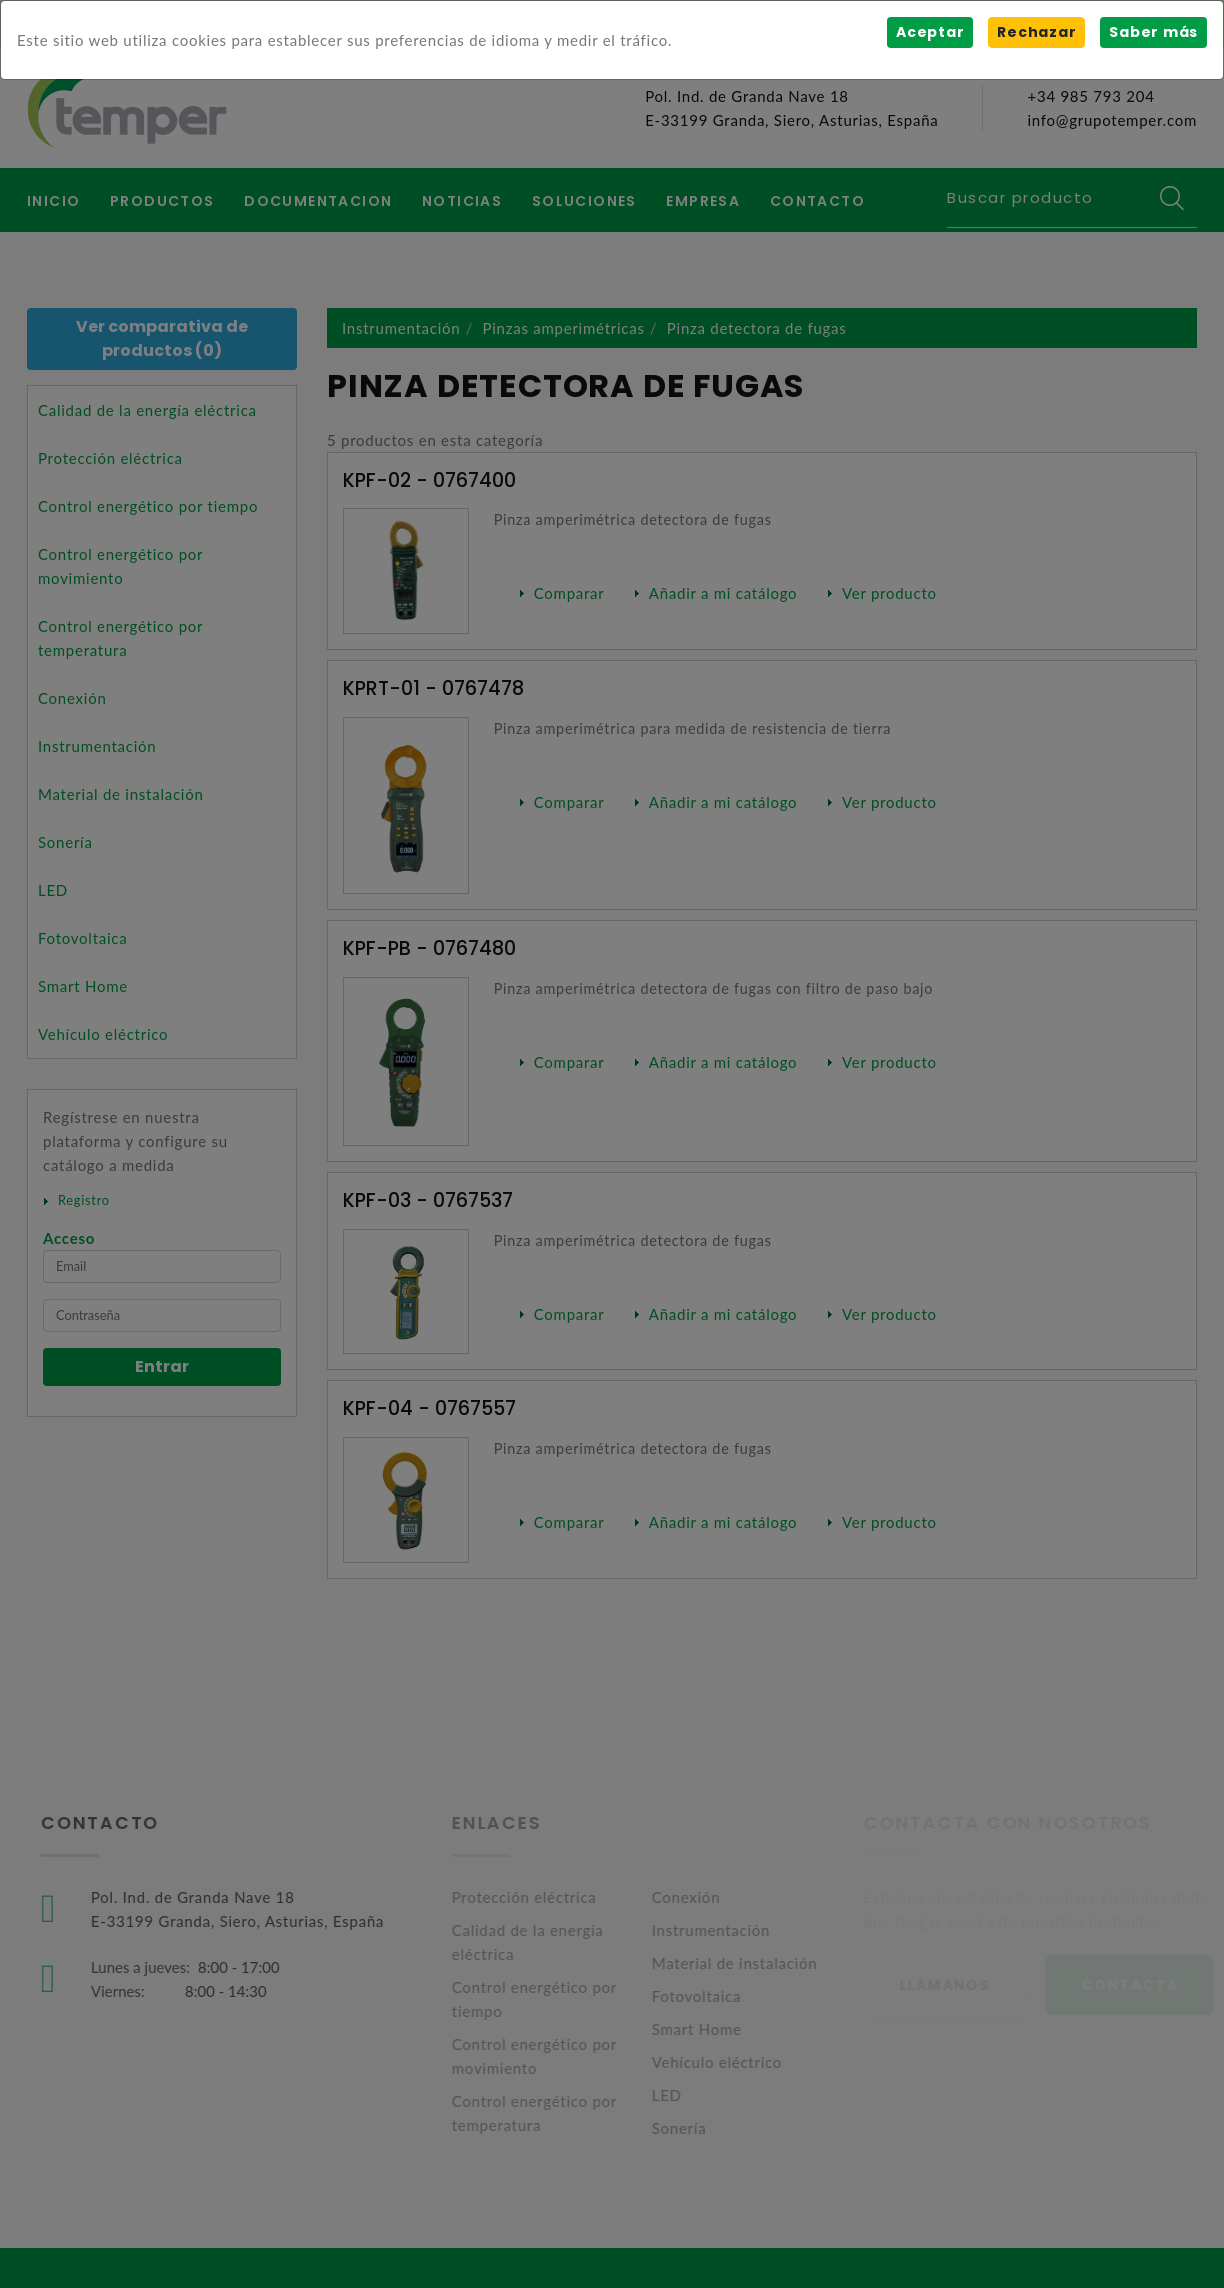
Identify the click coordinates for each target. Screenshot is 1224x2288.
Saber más (1153, 32)
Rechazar (1036, 32)
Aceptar (930, 32)
